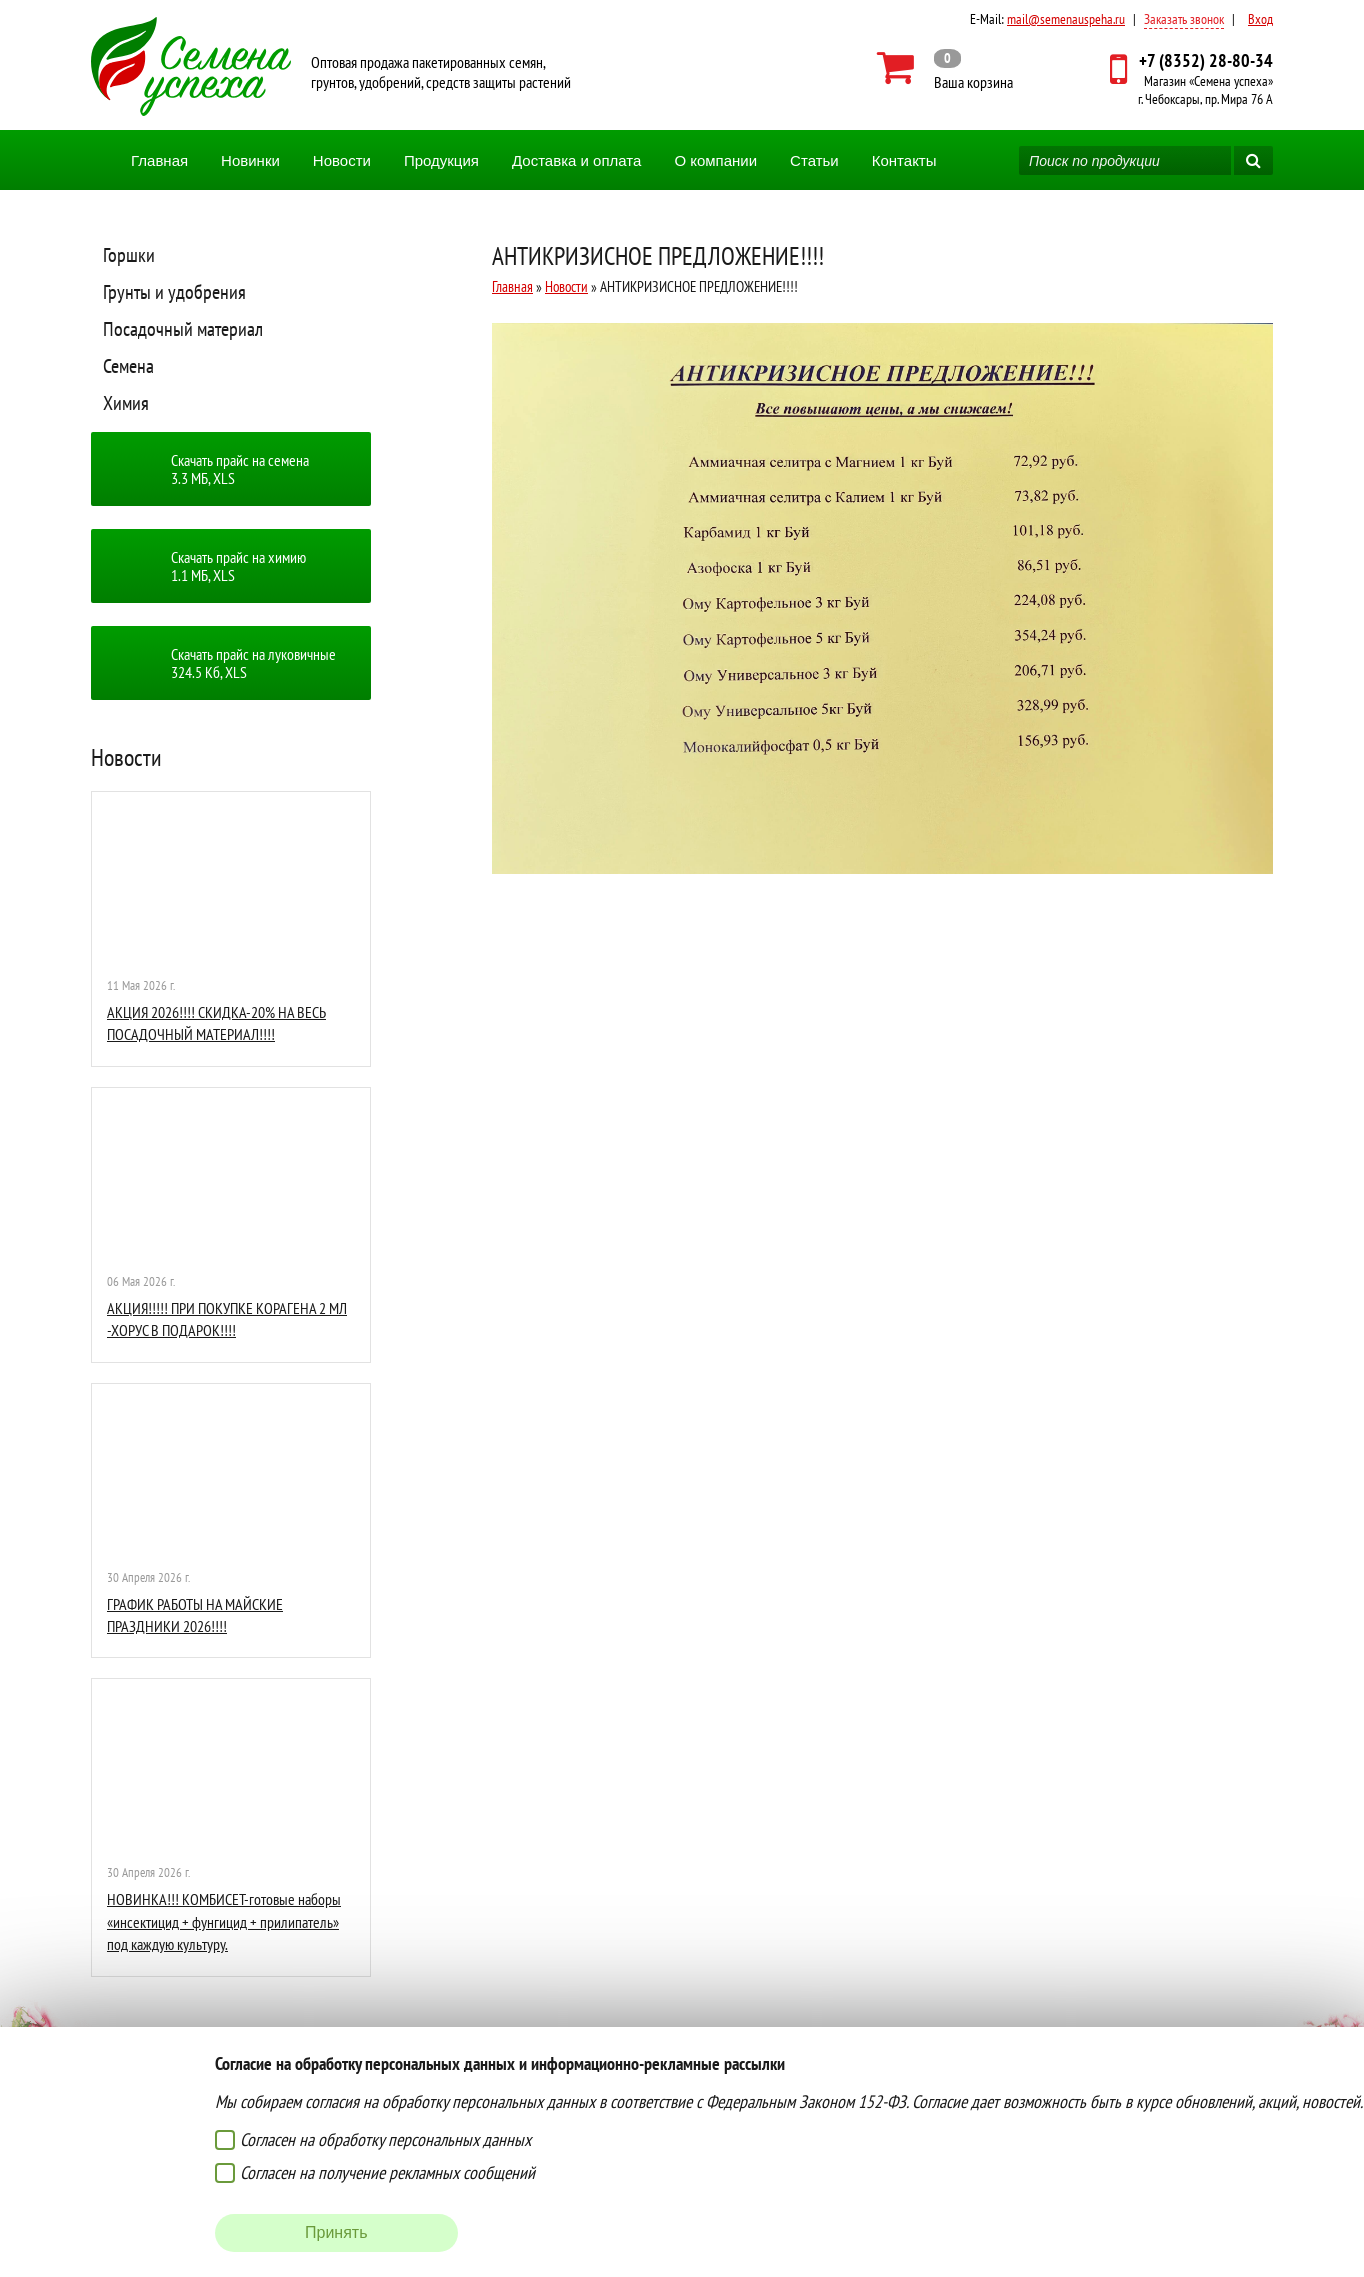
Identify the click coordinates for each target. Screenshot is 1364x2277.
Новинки (250, 160)
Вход (1260, 19)
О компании (715, 160)
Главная (159, 160)
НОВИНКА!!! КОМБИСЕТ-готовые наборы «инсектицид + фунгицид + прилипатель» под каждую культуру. (224, 1921)
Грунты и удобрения (174, 292)
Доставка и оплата (576, 160)
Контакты (904, 160)
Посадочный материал (183, 329)
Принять (336, 2232)
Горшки (129, 255)
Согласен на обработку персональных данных (385, 2139)
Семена (128, 366)
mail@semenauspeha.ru (1066, 19)
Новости (342, 160)
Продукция (441, 160)
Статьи (814, 160)
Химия (126, 403)
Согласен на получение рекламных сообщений (387, 2172)
